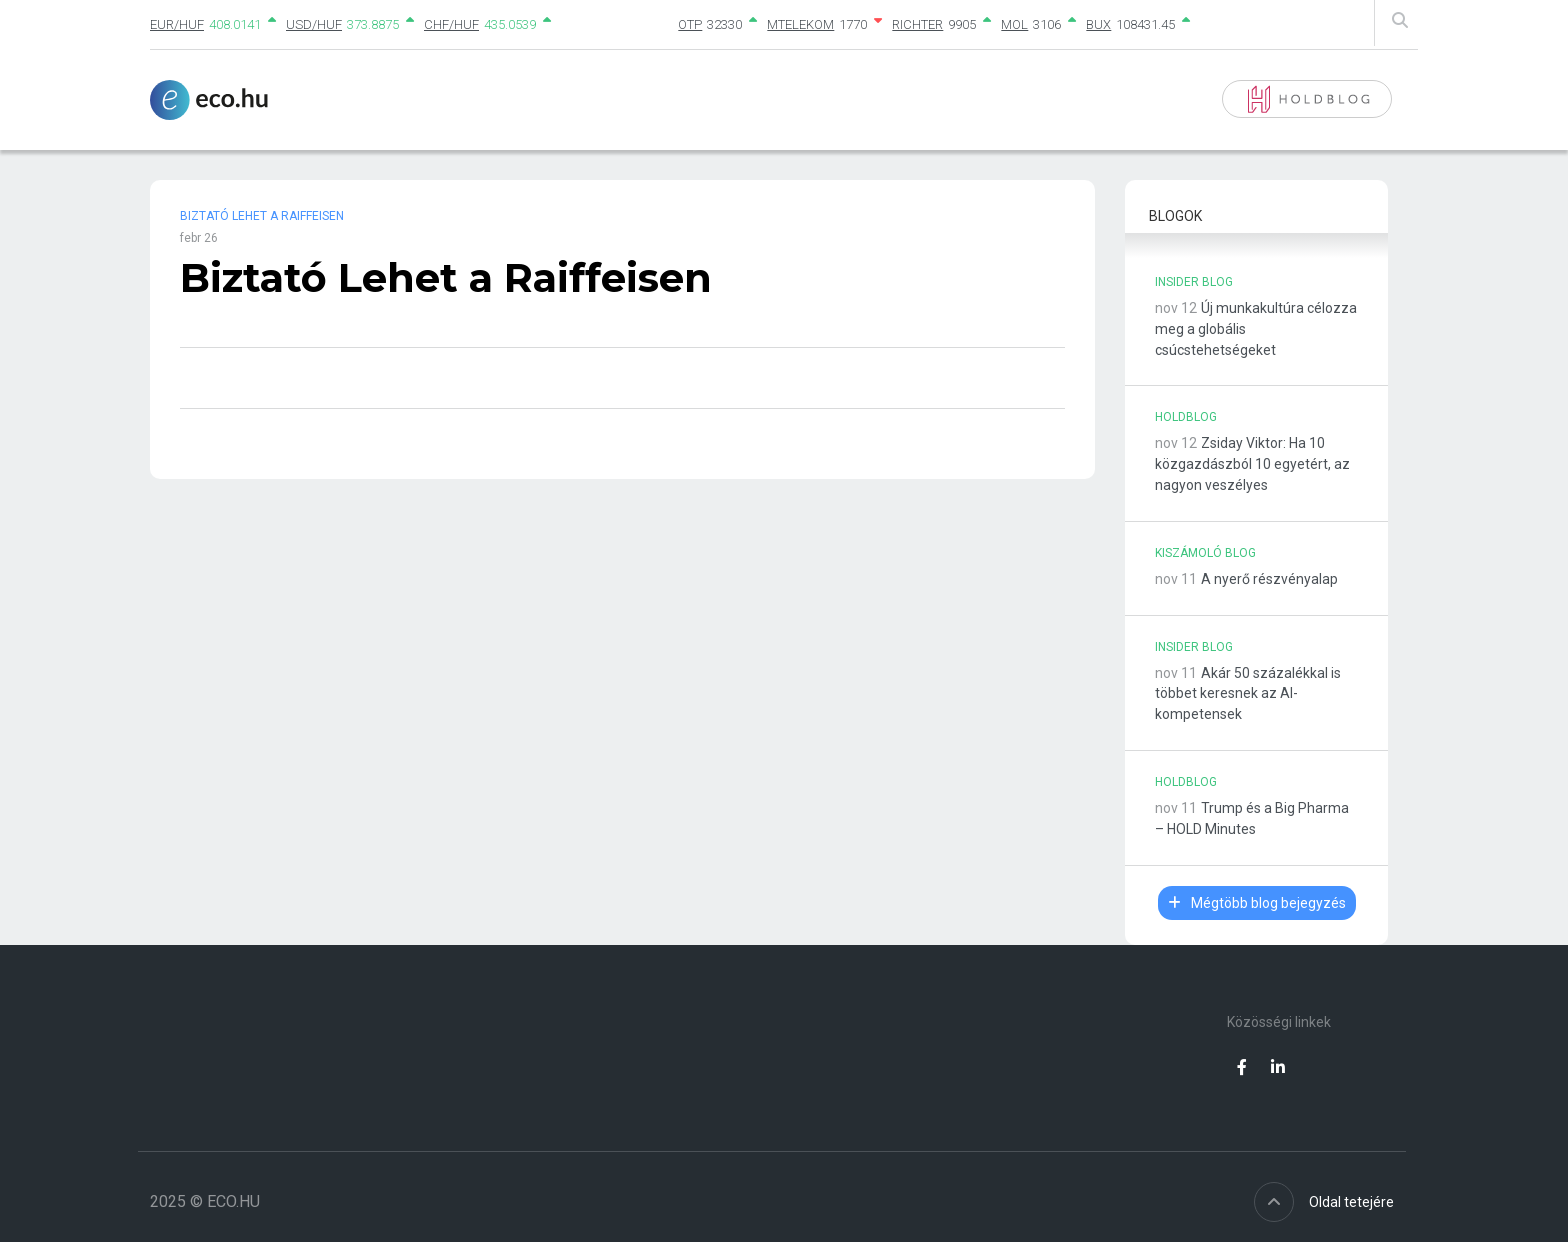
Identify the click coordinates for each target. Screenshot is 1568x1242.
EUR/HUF (177, 24)
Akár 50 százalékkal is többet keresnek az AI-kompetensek (1248, 694)
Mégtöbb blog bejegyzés (1257, 903)
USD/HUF (314, 24)
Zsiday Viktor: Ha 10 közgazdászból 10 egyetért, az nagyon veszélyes (1252, 464)
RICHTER (917, 24)
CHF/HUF (451, 24)
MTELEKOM (800, 24)
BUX (1098, 24)
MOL (1014, 24)
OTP (690, 24)
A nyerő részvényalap (1269, 579)
